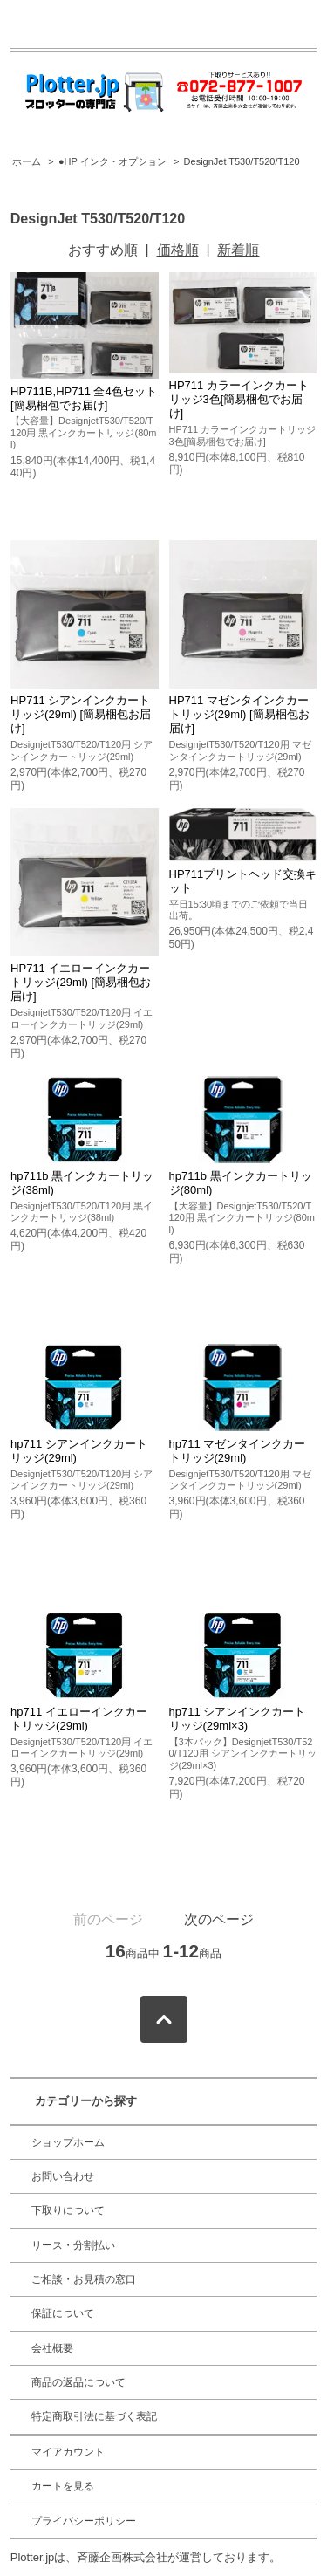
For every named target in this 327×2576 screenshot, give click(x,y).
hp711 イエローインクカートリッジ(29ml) (78, 1718)
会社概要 (52, 2348)
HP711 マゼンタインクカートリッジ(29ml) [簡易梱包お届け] (239, 714)
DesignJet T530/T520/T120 (242, 161)
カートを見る (62, 2486)
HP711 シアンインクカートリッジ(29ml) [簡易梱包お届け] (80, 714)
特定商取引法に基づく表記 (94, 2416)
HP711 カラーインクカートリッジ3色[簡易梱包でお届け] (239, 399)
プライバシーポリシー (83, 2521)
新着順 (238, 250)
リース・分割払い (73, 2245)
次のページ (219, 1919)
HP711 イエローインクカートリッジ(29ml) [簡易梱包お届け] (80, 982)
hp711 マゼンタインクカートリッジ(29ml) (237, 1450)
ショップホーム (68, 2142)
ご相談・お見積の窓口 (83, 2279)
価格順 (178, 250)
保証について (62, 2313)
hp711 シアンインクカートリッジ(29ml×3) (237, 1718)
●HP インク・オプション (112, 161)
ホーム (26, 161)
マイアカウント (68, 2452)
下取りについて (68, 2210)
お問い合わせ (62, 2176)
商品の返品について (78, 2382)
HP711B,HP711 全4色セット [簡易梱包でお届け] (83, 398)
